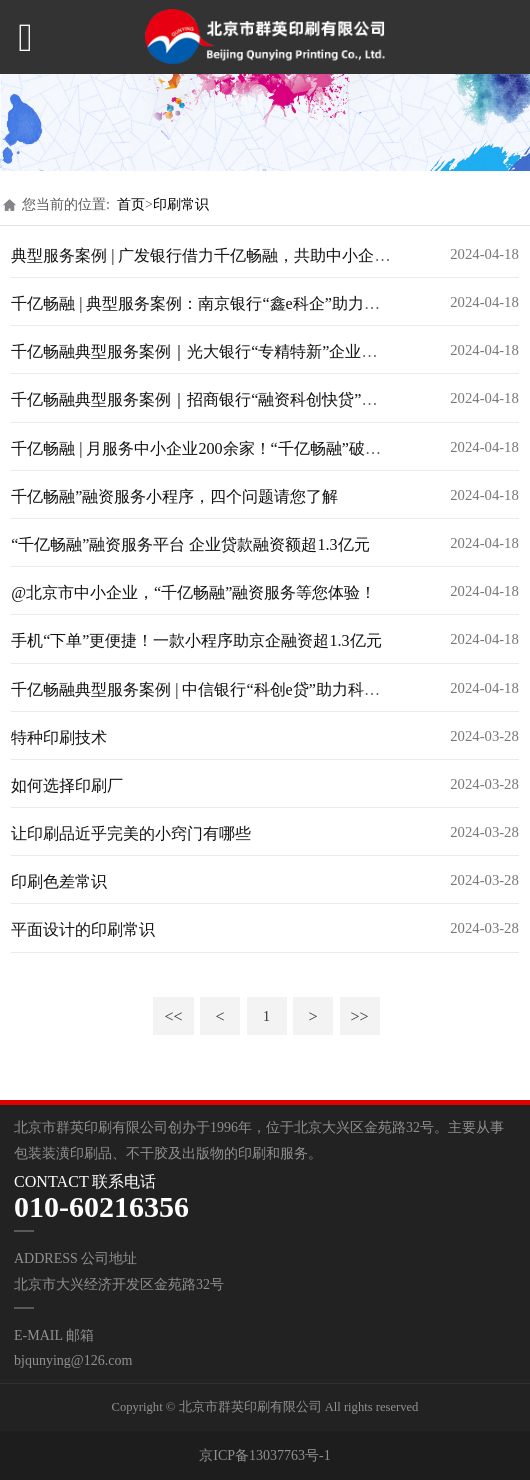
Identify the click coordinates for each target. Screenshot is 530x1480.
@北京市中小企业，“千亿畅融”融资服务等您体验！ (193, 592)
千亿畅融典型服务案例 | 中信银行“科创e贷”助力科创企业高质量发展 (251, 689)
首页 (131, 204)
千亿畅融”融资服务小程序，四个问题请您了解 (174, 496)
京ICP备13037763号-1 (264, 1455)
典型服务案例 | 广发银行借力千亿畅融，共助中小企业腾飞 (216, 255)
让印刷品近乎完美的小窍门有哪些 (131, 833)
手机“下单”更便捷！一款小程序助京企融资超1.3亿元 (196, 640)
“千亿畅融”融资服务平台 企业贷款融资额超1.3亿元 (190, 544)
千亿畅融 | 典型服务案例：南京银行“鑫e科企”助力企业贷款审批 (235, 303)
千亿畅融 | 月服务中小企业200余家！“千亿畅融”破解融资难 (220, 448)
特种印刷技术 (59, 737)
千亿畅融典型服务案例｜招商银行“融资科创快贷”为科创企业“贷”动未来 (265, 399)
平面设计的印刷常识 (83, 929)
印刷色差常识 (59, 881)
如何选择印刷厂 (67, 785)
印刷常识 (181, 204)
